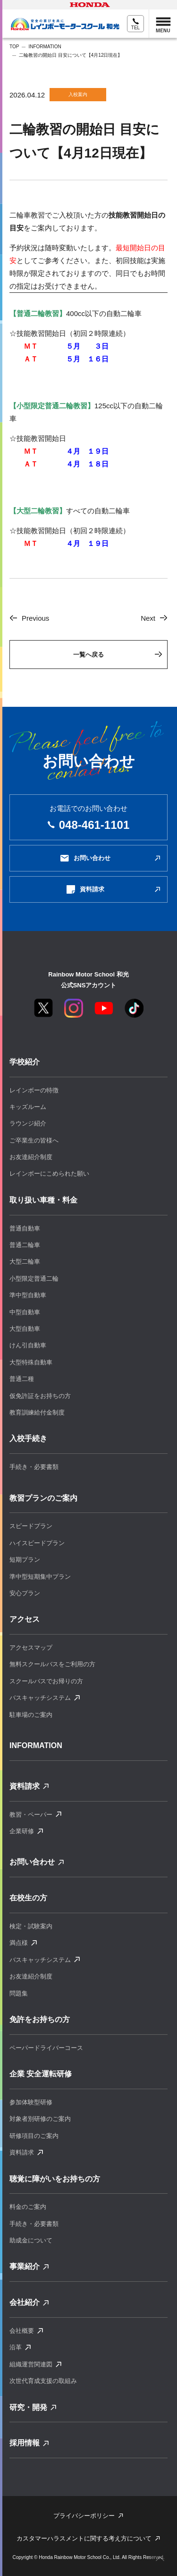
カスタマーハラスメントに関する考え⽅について (84, 2538)
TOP (14, 46)
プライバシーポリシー (84, 2515)
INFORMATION (44, 46)
